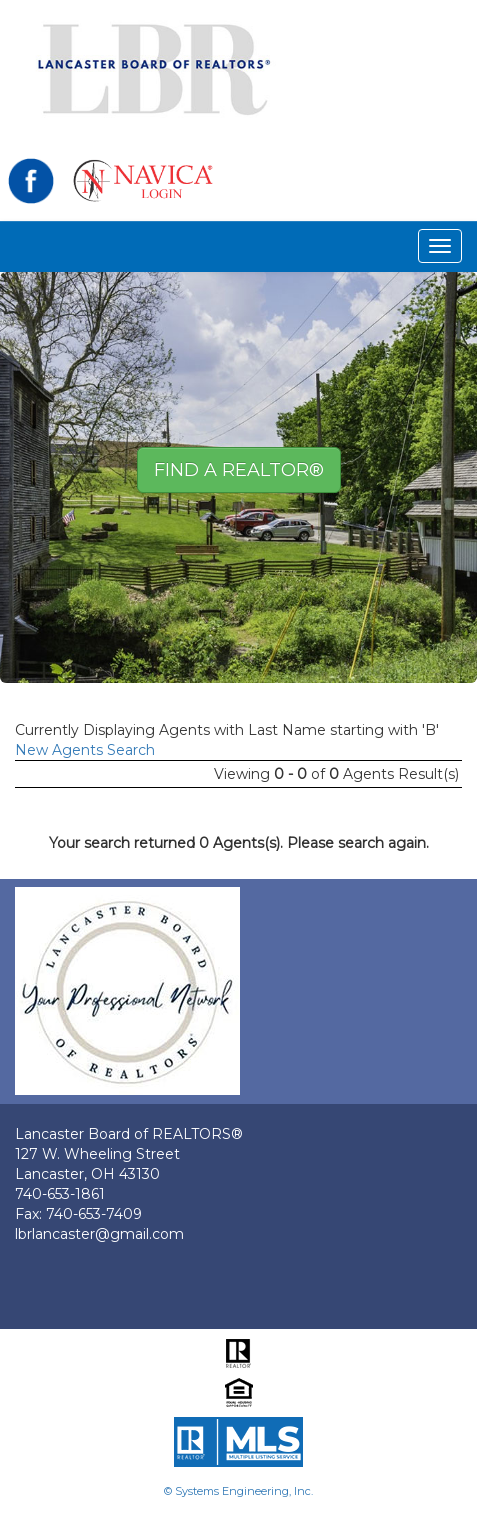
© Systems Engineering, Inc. (238, 1491)
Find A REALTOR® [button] (239, 470)
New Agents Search (85, 750)
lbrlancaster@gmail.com (99, 1234)
